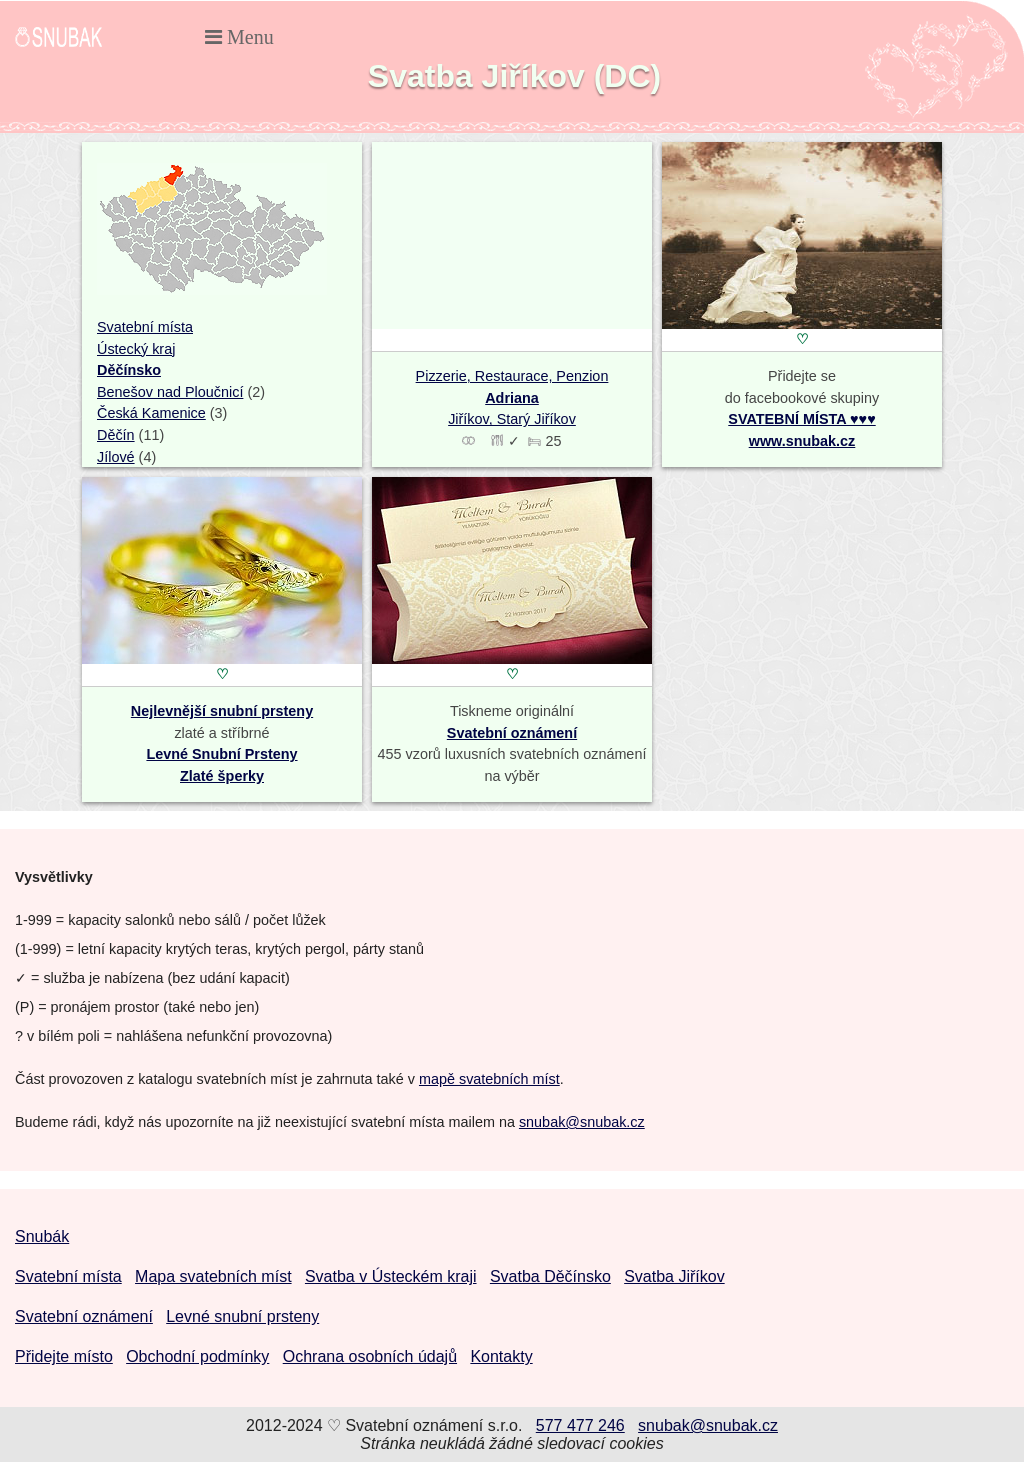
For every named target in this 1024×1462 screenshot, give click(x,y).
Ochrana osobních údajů (370, 1356)
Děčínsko (129, 370)
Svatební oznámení (512, 733)
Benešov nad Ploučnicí (170, 392)
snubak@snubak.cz (582, 1122)
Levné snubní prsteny (242, 1316)
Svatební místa (145, 327)
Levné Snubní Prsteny (221, 754)
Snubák (42, 1236)
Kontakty (501, 1356)
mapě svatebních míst (489, 1079)
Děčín (116, 435)
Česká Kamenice (151, 413)
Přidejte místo (64, 1356)
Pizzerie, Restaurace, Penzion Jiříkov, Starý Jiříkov (512, 397)
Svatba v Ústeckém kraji (391, 1276)
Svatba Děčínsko (550, 1276)
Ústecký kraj (136, 349)
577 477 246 (580, 1425)
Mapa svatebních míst (213, 1276)
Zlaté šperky (222, 776)
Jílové (116, 457)
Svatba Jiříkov (674, 1276)
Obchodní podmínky (197, 1356)
